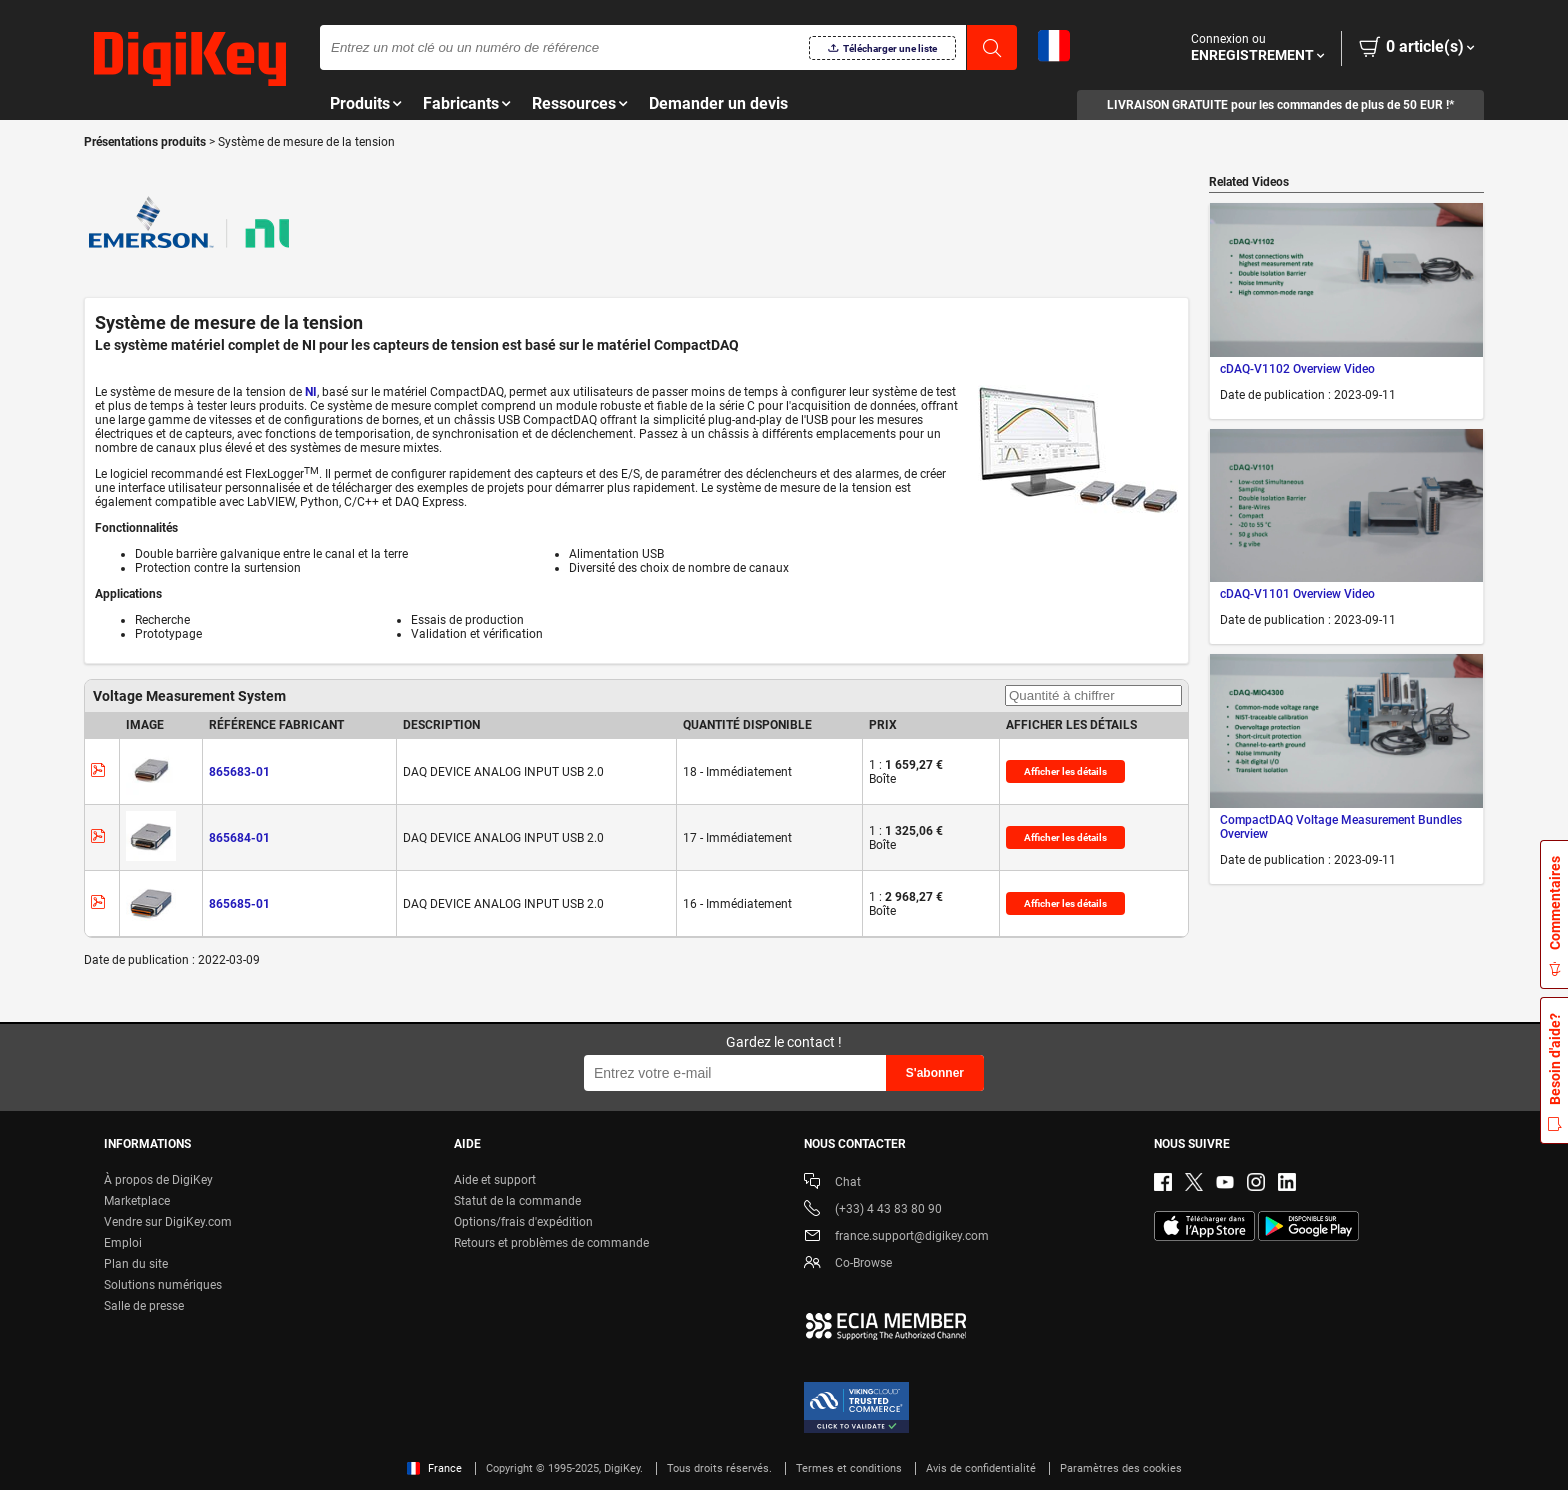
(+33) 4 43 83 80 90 (873, 1210)
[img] (190, 60)
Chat (832, 1183)
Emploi (123, 1243)
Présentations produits (146, 142)
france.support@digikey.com (896, 1237)
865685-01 (239, 904)
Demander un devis (718, 103)
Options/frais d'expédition (523, 1222)
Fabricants (461, 103)
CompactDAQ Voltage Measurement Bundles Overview (1341, 827)
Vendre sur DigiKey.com (168, 1222)
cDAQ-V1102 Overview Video (1297, 369)
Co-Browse (848, 1264)
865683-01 (239, 772)
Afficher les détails (1065, 771)
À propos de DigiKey (158, 1180)
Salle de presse (144, 1306)
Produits (360, 103)
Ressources (574, 103)
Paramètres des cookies (1121, 1468)
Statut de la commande (517, 1201)
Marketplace (137, 1201)
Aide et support (495, 1180)
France (434, 1468)
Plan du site (136, 1264)
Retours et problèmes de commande (551, 1243)
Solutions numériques (163, 1285)
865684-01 (239, 838)
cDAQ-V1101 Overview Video (1297, 594)
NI (311, 392)
